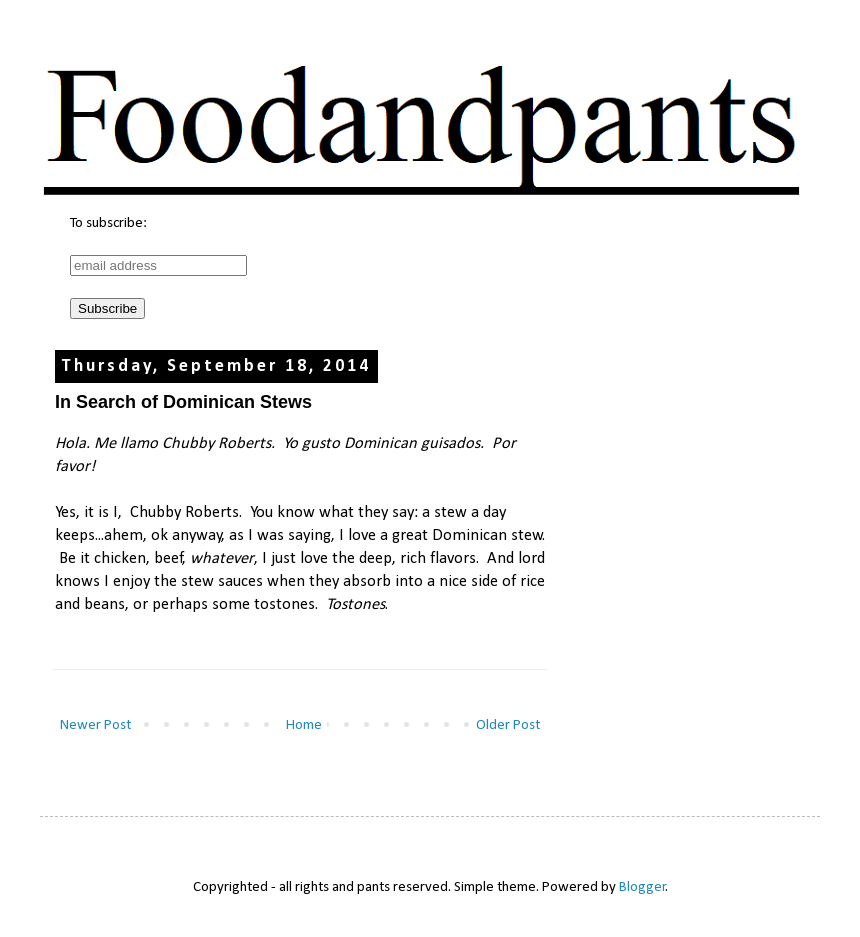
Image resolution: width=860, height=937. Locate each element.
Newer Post (95, 725)
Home (304, 725)
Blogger (642, 887)
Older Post (508, 725)
